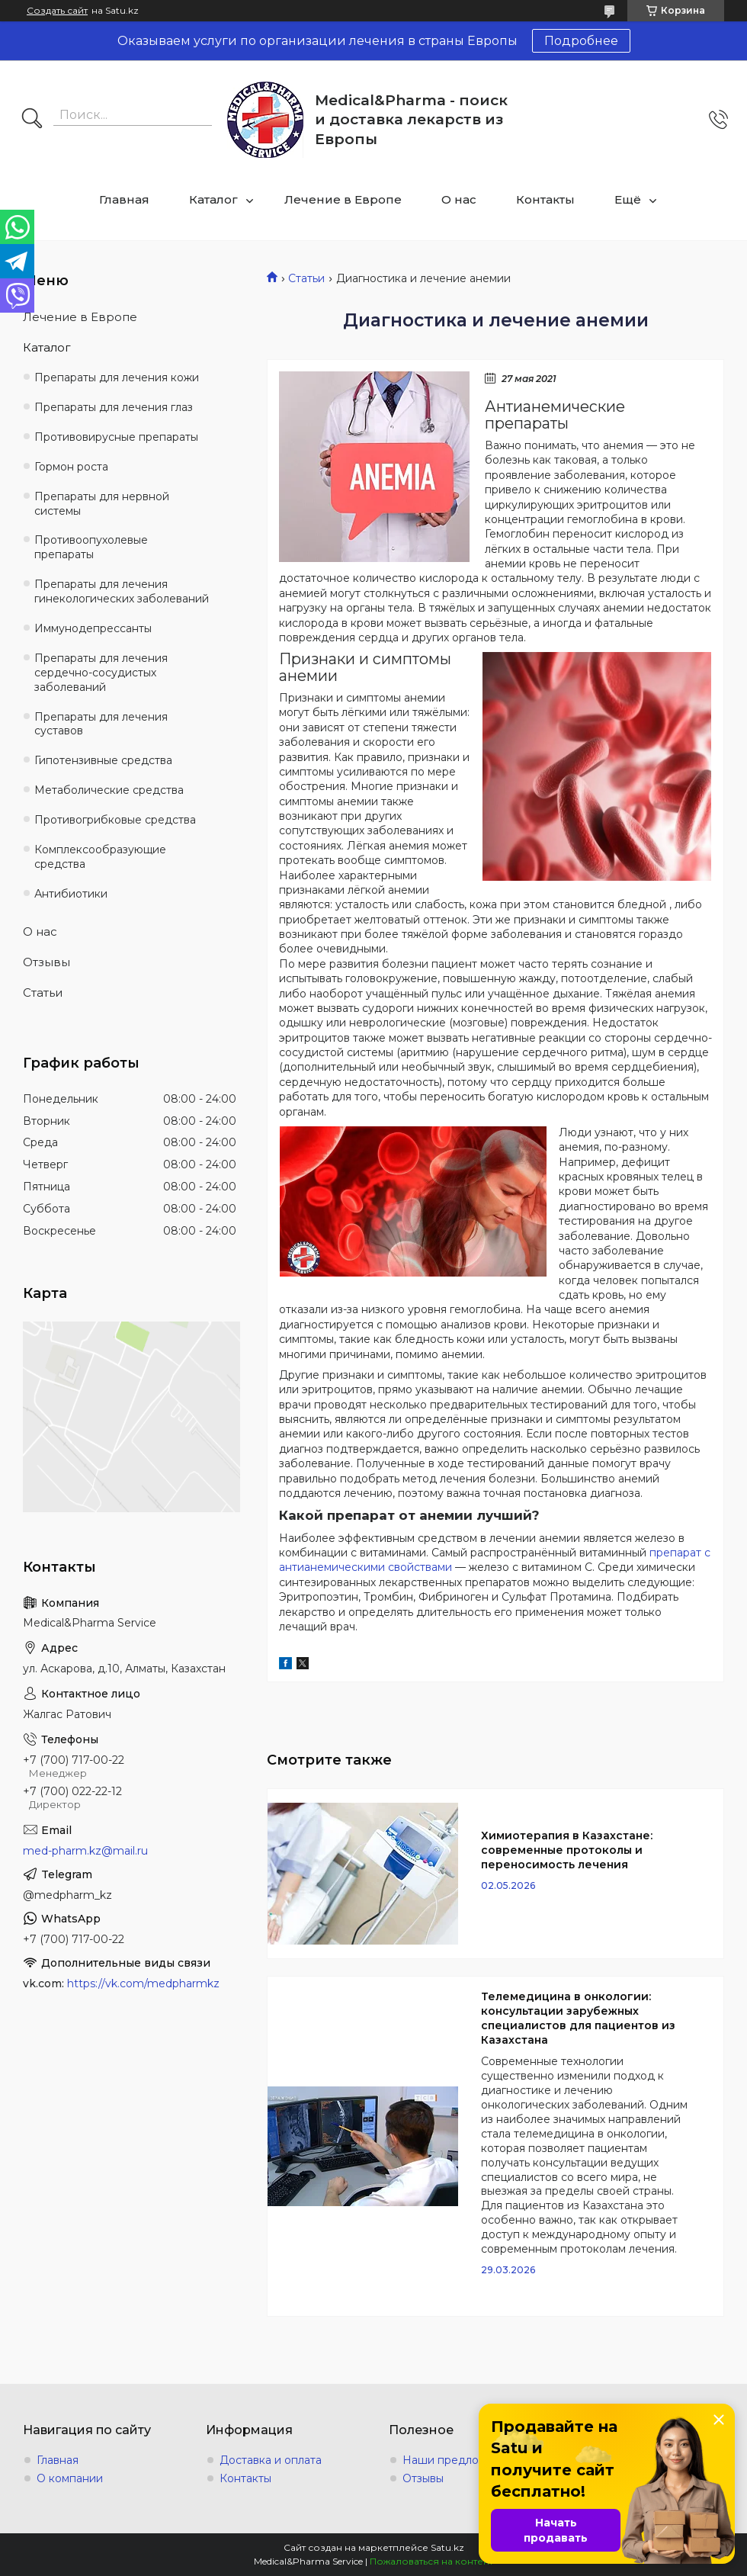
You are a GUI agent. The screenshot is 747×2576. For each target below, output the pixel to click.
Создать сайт (57, 10)
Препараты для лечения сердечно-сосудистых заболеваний (101, 672)
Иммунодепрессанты (93, 628)
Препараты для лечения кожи (116, 377)
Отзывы (46, 962)
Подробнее (581, 41)
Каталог (213, 199)
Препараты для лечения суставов (101, 724)
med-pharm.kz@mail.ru (85, 1851)
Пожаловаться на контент (431, 2561)
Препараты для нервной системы (101, 504)
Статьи (306, 278)
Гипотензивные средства (103, 760)
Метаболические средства (109, 790)
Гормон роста (71, 467)
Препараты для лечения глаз (113, 407)
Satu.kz (447, 2547)
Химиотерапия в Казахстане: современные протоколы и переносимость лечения (566, 1850)
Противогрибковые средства (115, 820)
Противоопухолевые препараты (91, 547)
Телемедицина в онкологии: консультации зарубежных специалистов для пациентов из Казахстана (578, 2018)
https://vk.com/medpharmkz (143, 1983)
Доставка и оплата (271, 2460)
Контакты (545, 199)
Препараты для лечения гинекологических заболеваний (121, 591)
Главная (124, 199)
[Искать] (32, 119)
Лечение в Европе (343, 199)
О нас (458, 199)
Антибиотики (70, 894)
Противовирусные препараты (116, 437)
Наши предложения (458, 2460)
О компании (70, 2478)
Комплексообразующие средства (100, 857)
